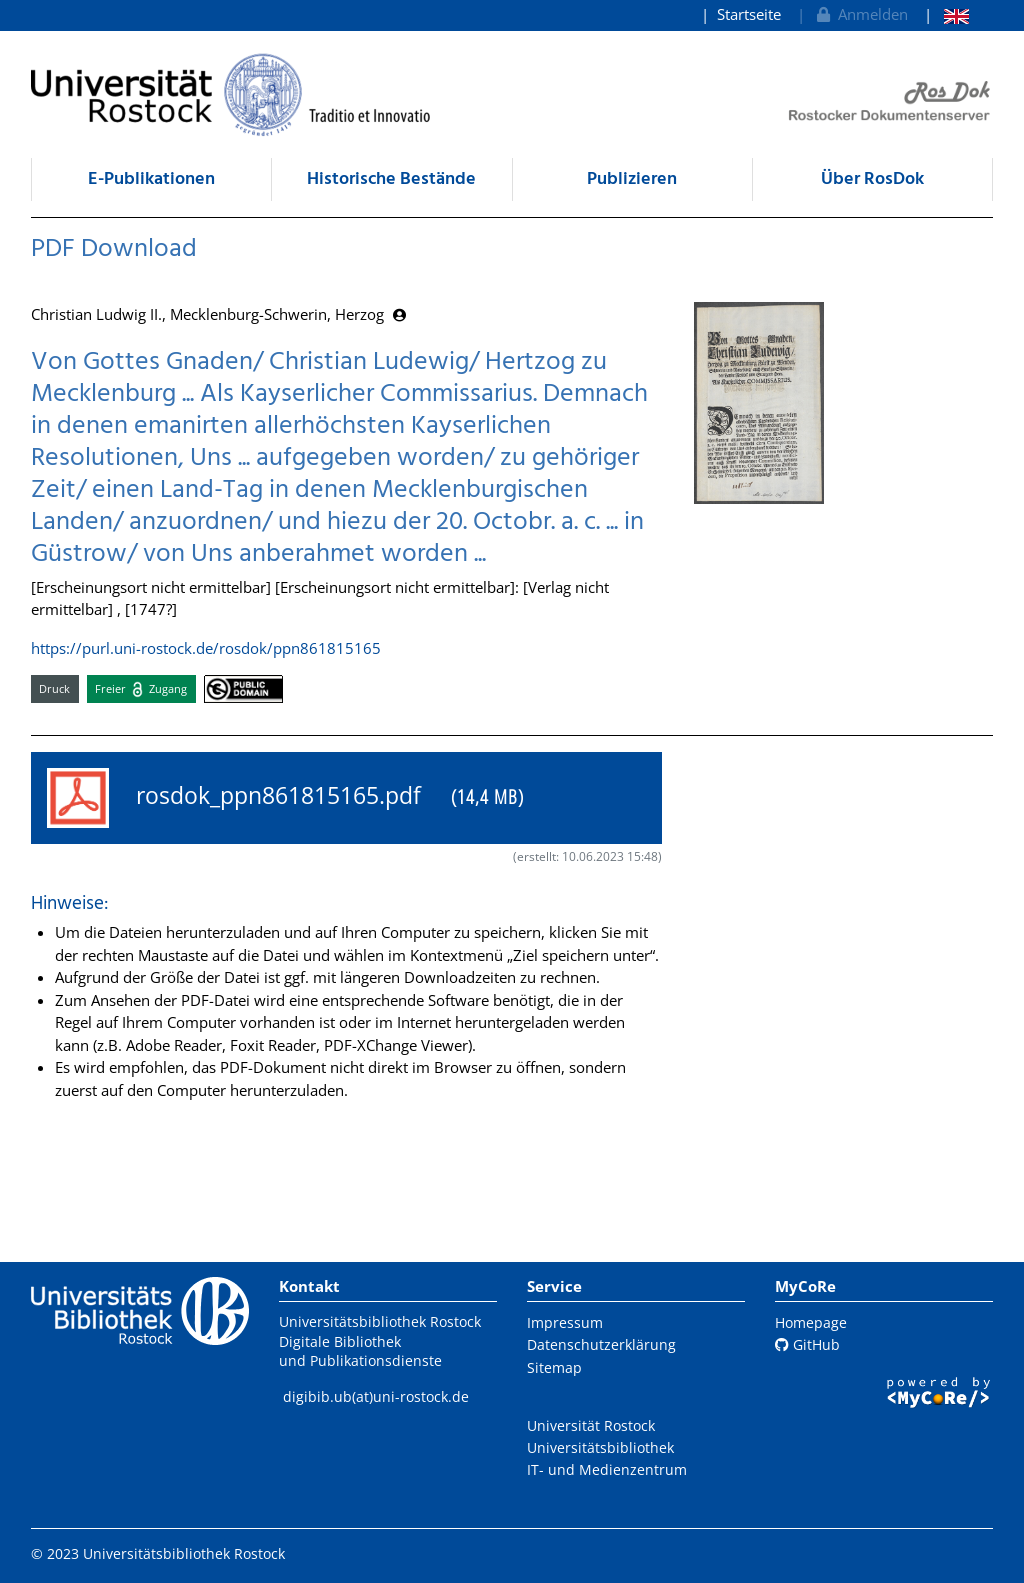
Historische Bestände (391, 179)
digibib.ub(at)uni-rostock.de (376, 1396)
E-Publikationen (151, 179)
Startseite (749, 14)
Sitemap (554, 1367)
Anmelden (860, 14)
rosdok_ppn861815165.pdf (285, 798)
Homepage (811, 1322)
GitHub (807, 1344)
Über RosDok (872, 179)
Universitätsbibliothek (600, 1447)
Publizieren (632, 179)
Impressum (565, 1322)
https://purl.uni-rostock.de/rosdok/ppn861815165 (206, 648)
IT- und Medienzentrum (607, 1469)
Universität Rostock (591, 1425)
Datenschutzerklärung (601, 1344)
